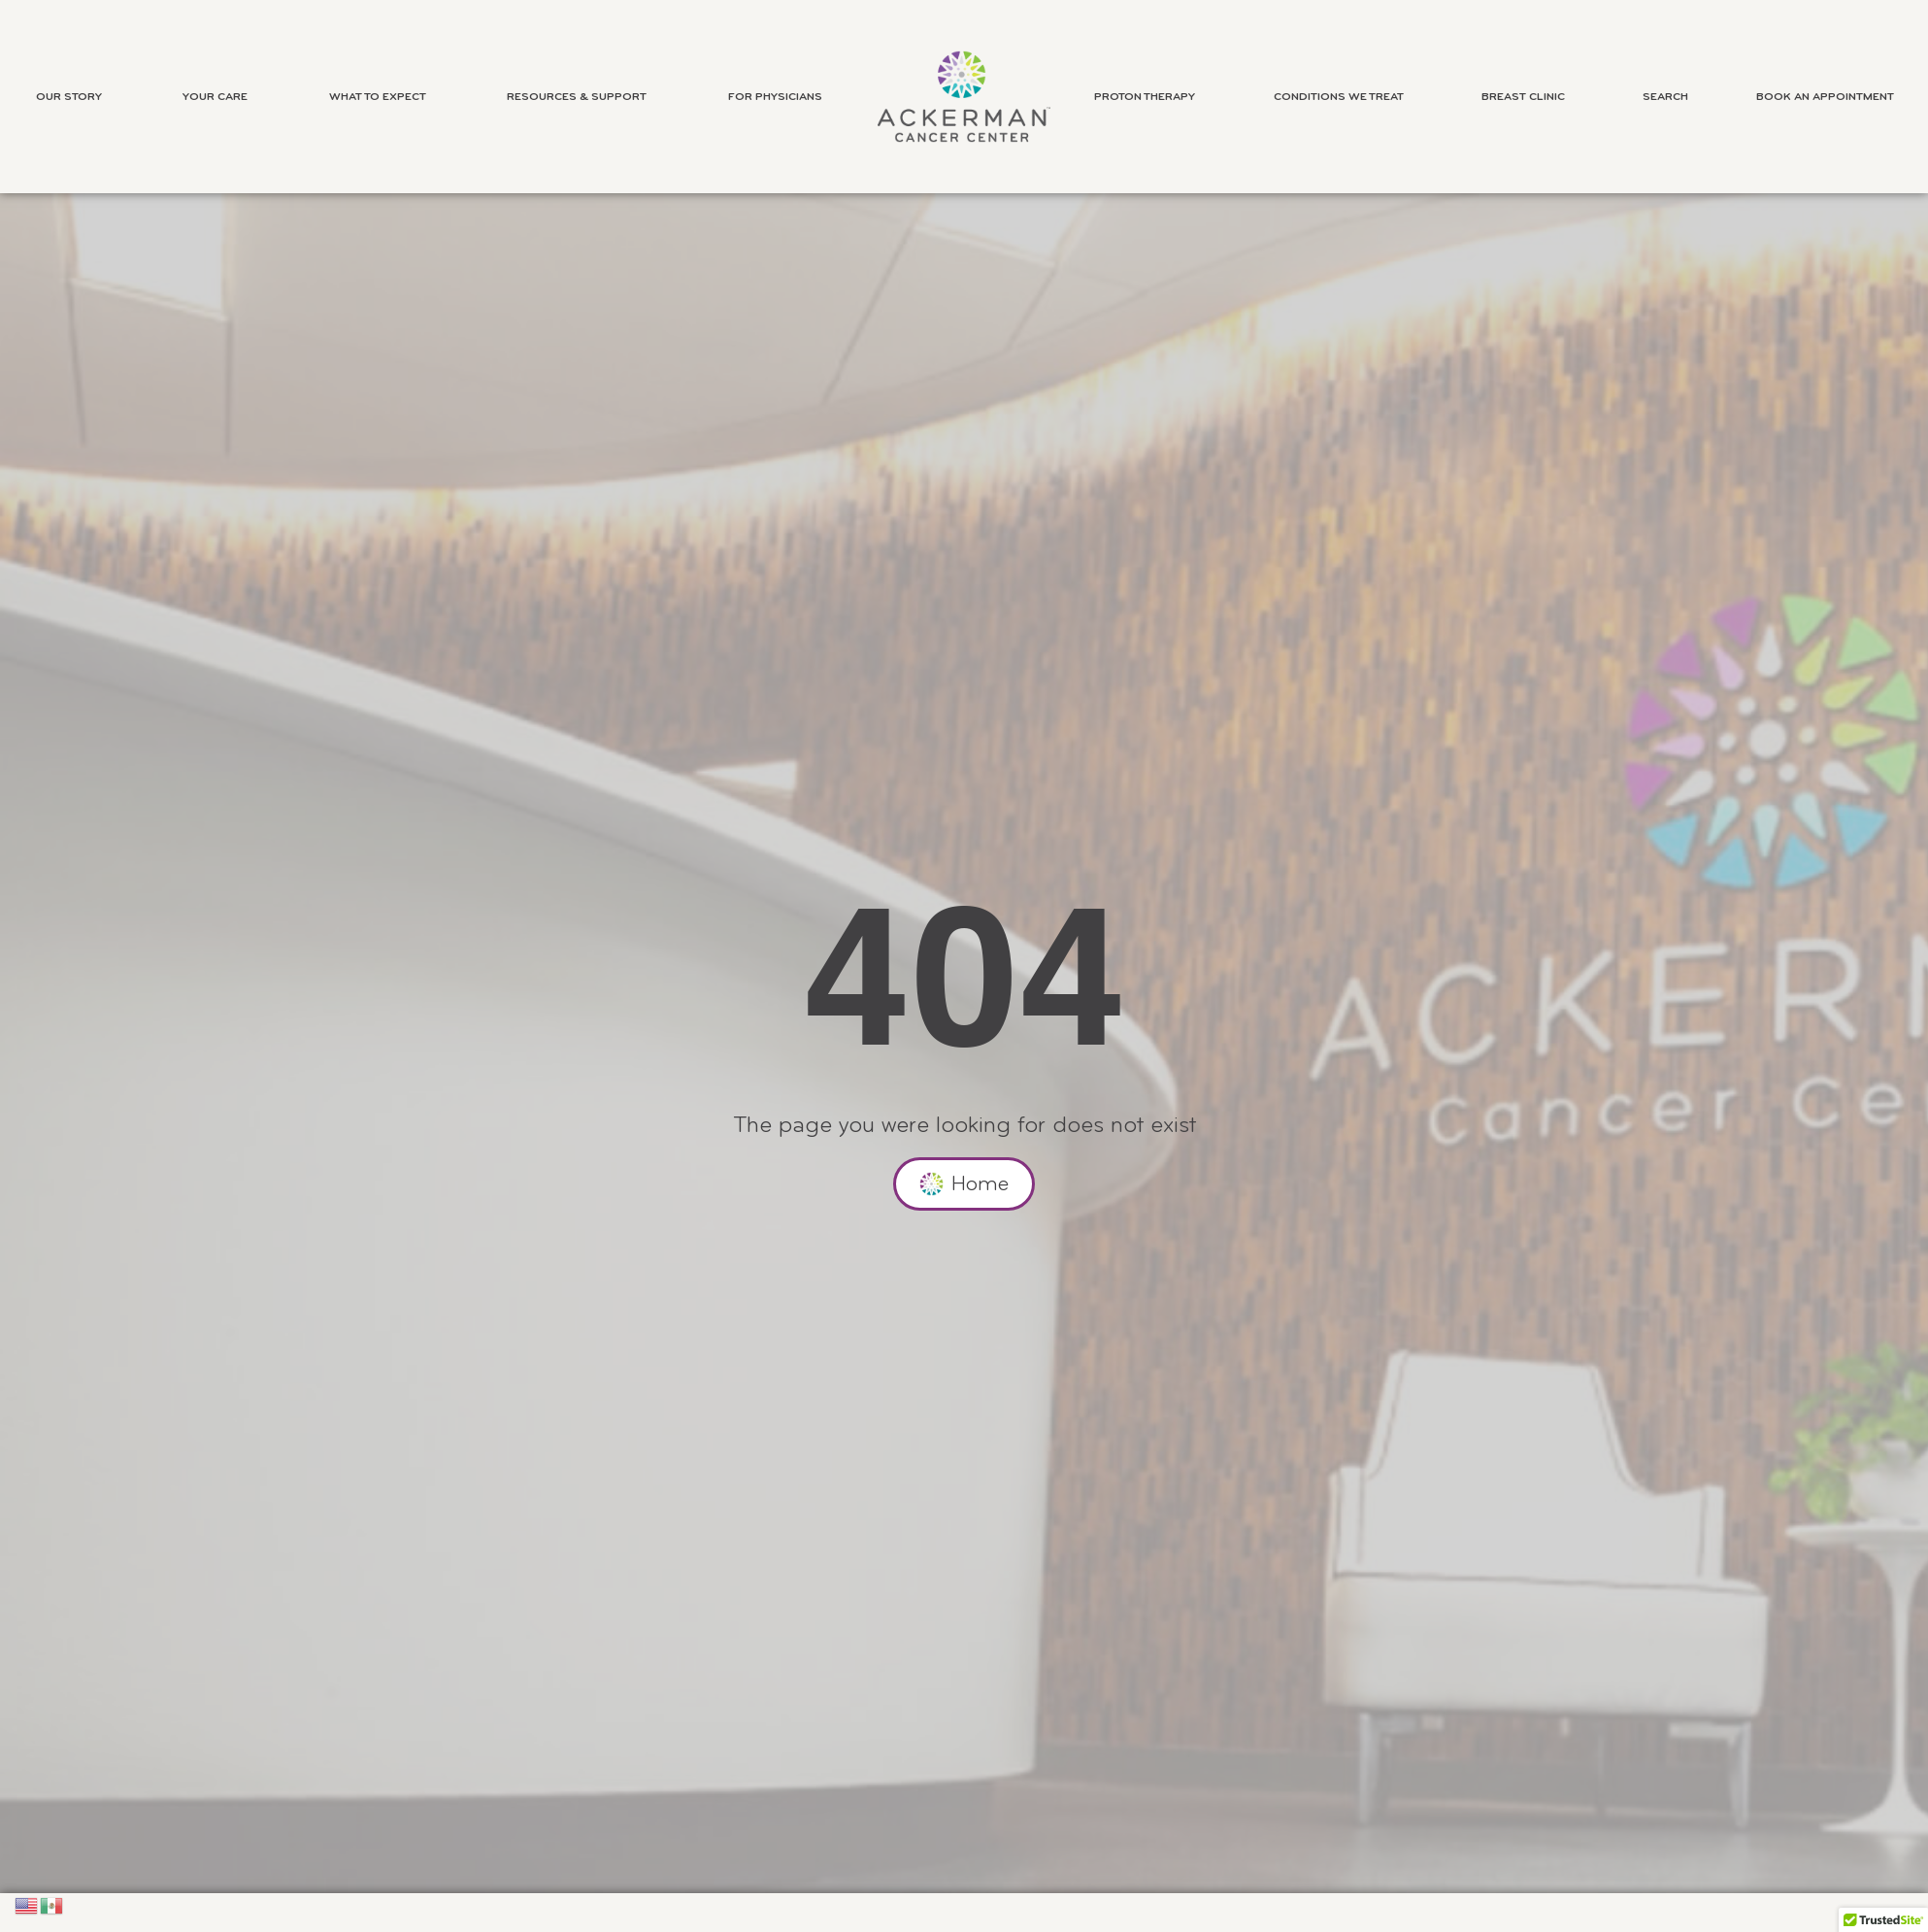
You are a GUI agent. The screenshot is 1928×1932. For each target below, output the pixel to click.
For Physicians (780, 97)
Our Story (74, 97)
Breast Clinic (1528, 97)
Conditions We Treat (1343, 97)
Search (1665, 97)
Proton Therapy (1149, 97)
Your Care (220, 97)
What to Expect (382, 97)
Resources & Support (581, 97)
